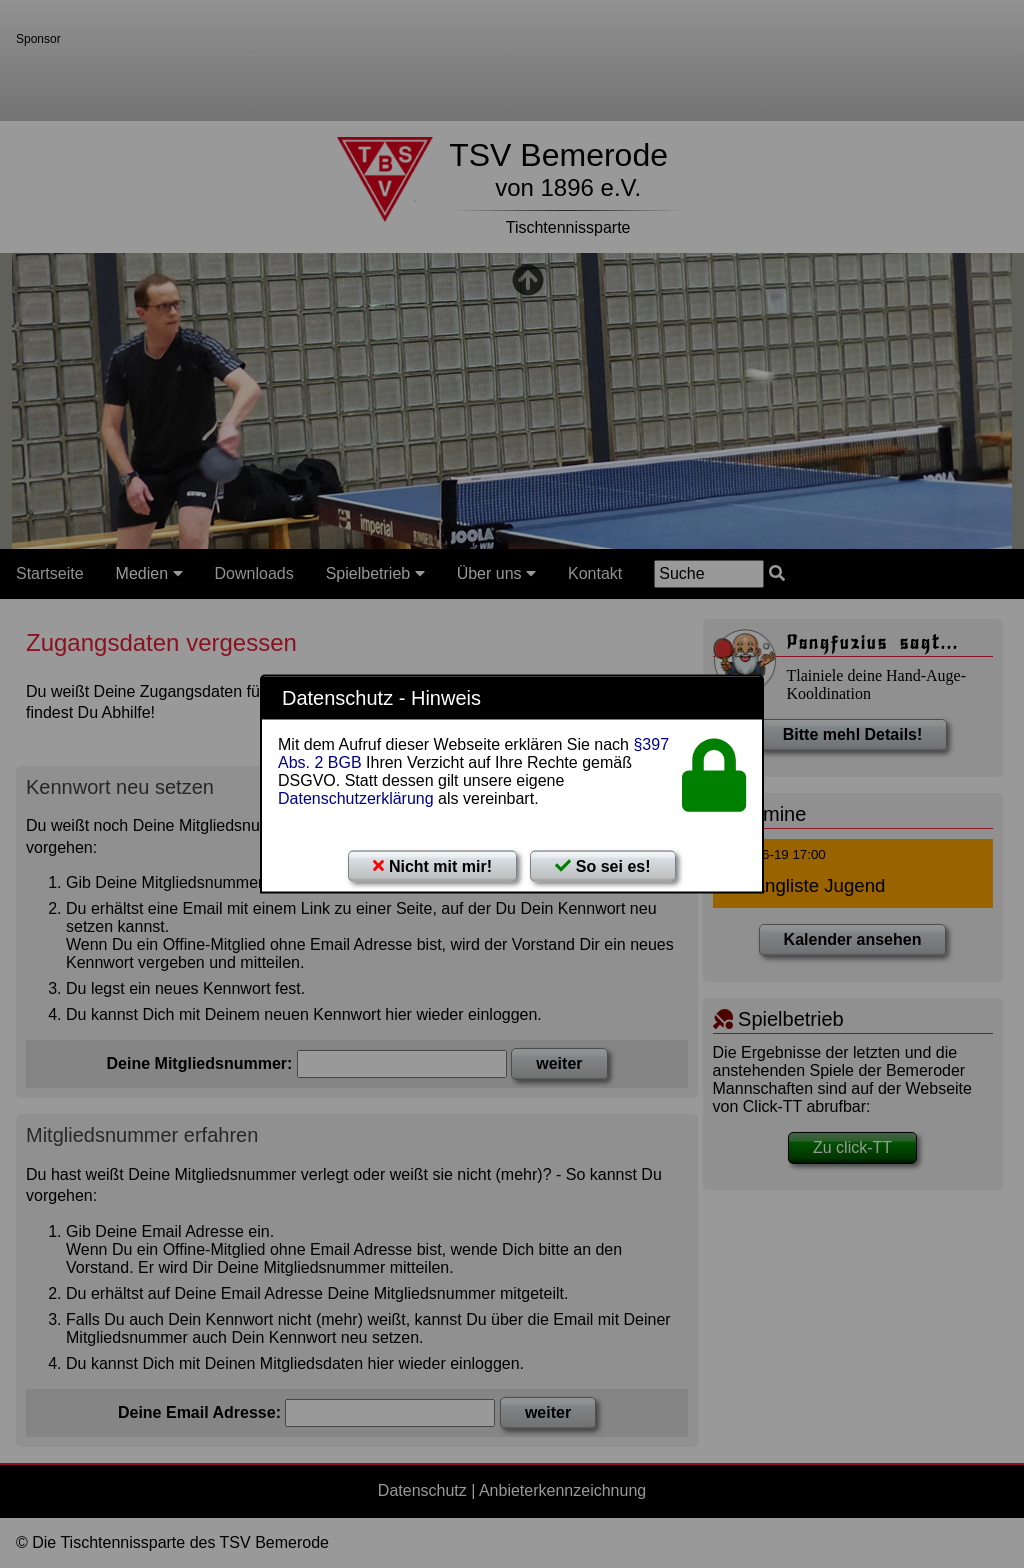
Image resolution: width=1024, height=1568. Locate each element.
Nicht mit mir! (432, 866)
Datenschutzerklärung (356, 798)
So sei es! (602, 866)
